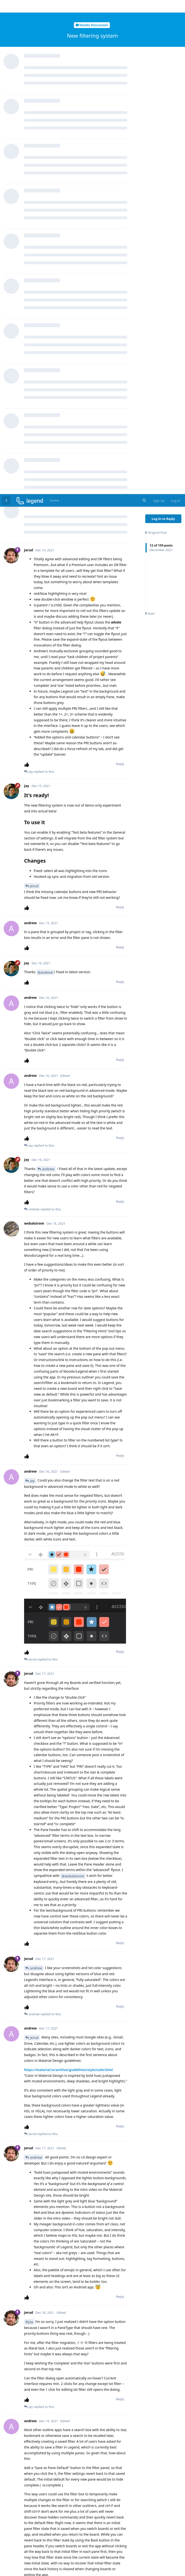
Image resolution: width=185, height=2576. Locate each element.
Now (149, 119)
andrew (48, 675)
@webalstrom (73, 1382)
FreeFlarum (101, 2564)
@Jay (29, 1827)
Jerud (34, 392)
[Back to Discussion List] (6, 6)
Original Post (156, 38)
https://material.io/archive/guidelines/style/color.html (68, 1575)
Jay (32, 986)
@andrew (45, 478)
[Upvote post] (27, 270)
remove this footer (92, 2569)
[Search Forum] (144, 6)
